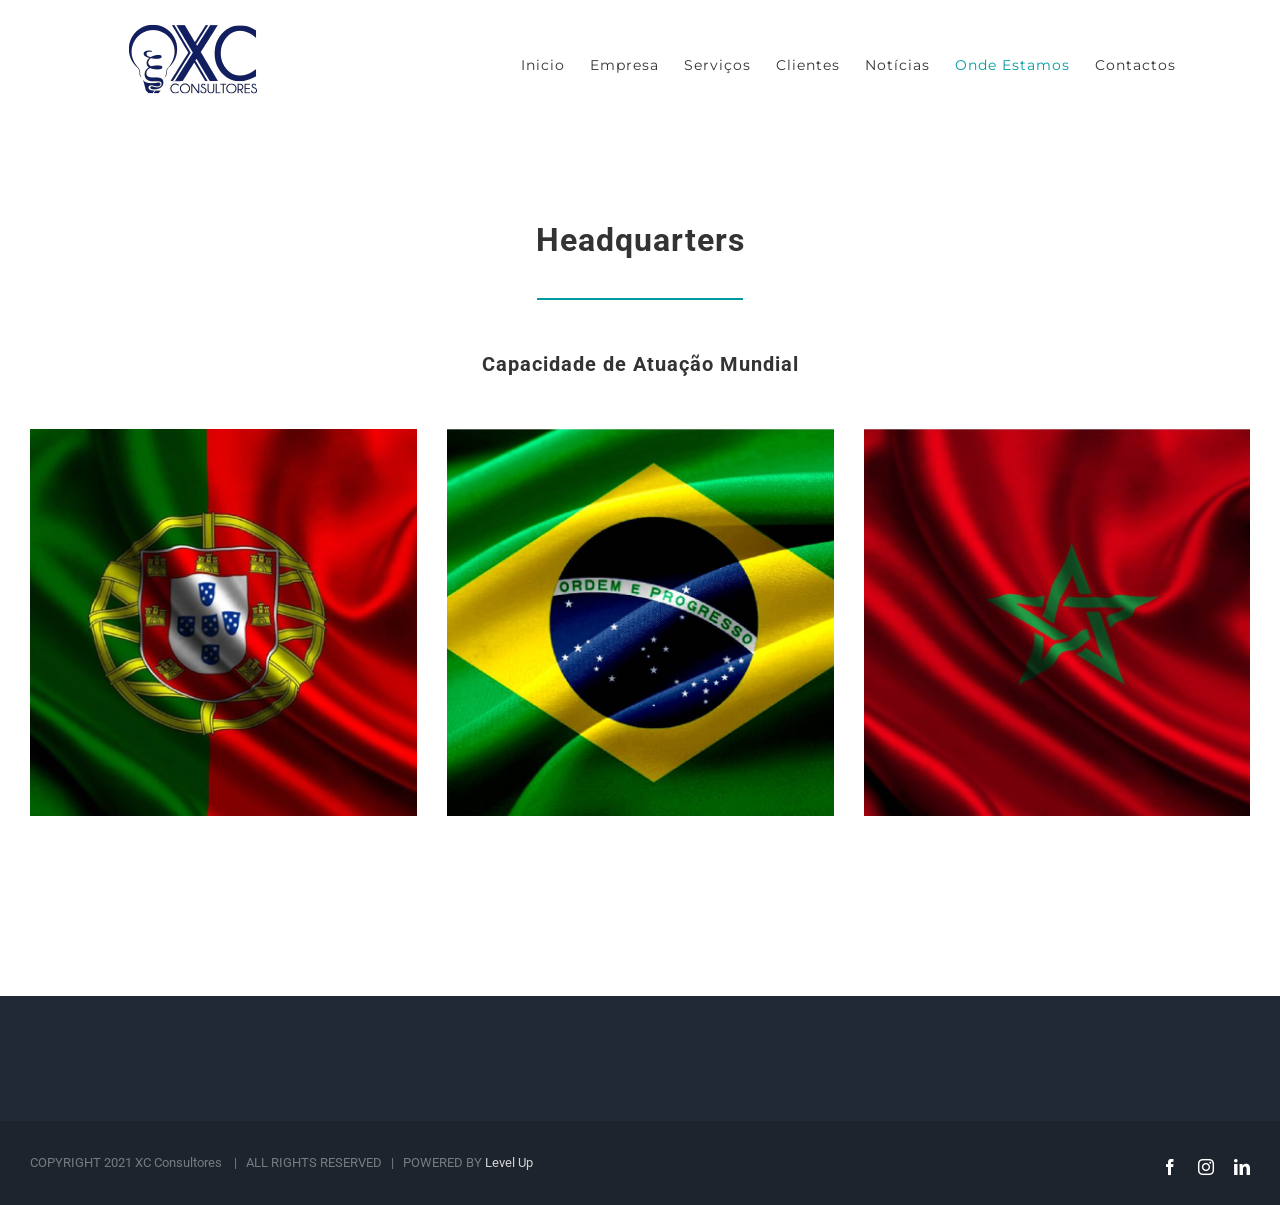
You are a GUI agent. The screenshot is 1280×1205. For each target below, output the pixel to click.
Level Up (509, 1162)
